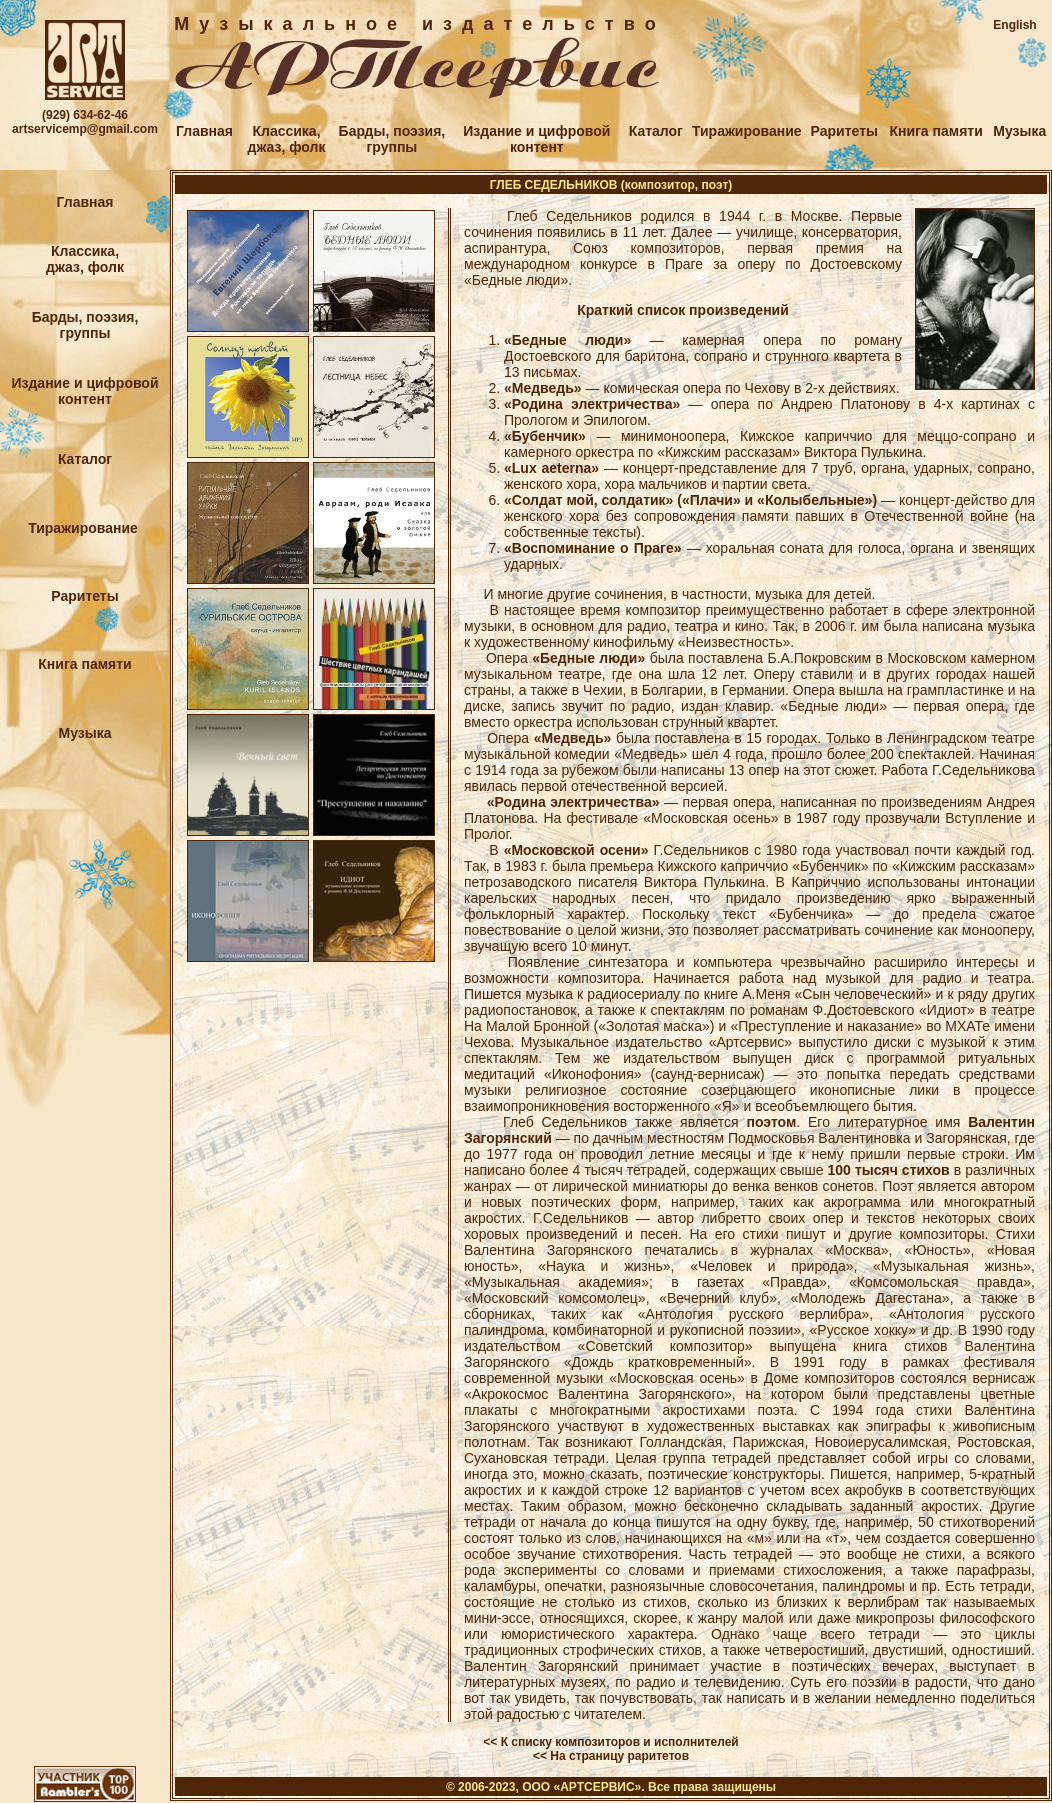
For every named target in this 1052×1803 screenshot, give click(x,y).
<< (490, 1742)
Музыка (1019, 131)
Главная (204, 131)
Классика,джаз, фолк (287, 139)
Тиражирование (747, 131)
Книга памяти (935, 131)
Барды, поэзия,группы (392, 139)
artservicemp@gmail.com (85, 129)
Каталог (656, 131)
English (1014, 25)
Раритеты (844, 131)
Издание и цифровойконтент (536, 139)
